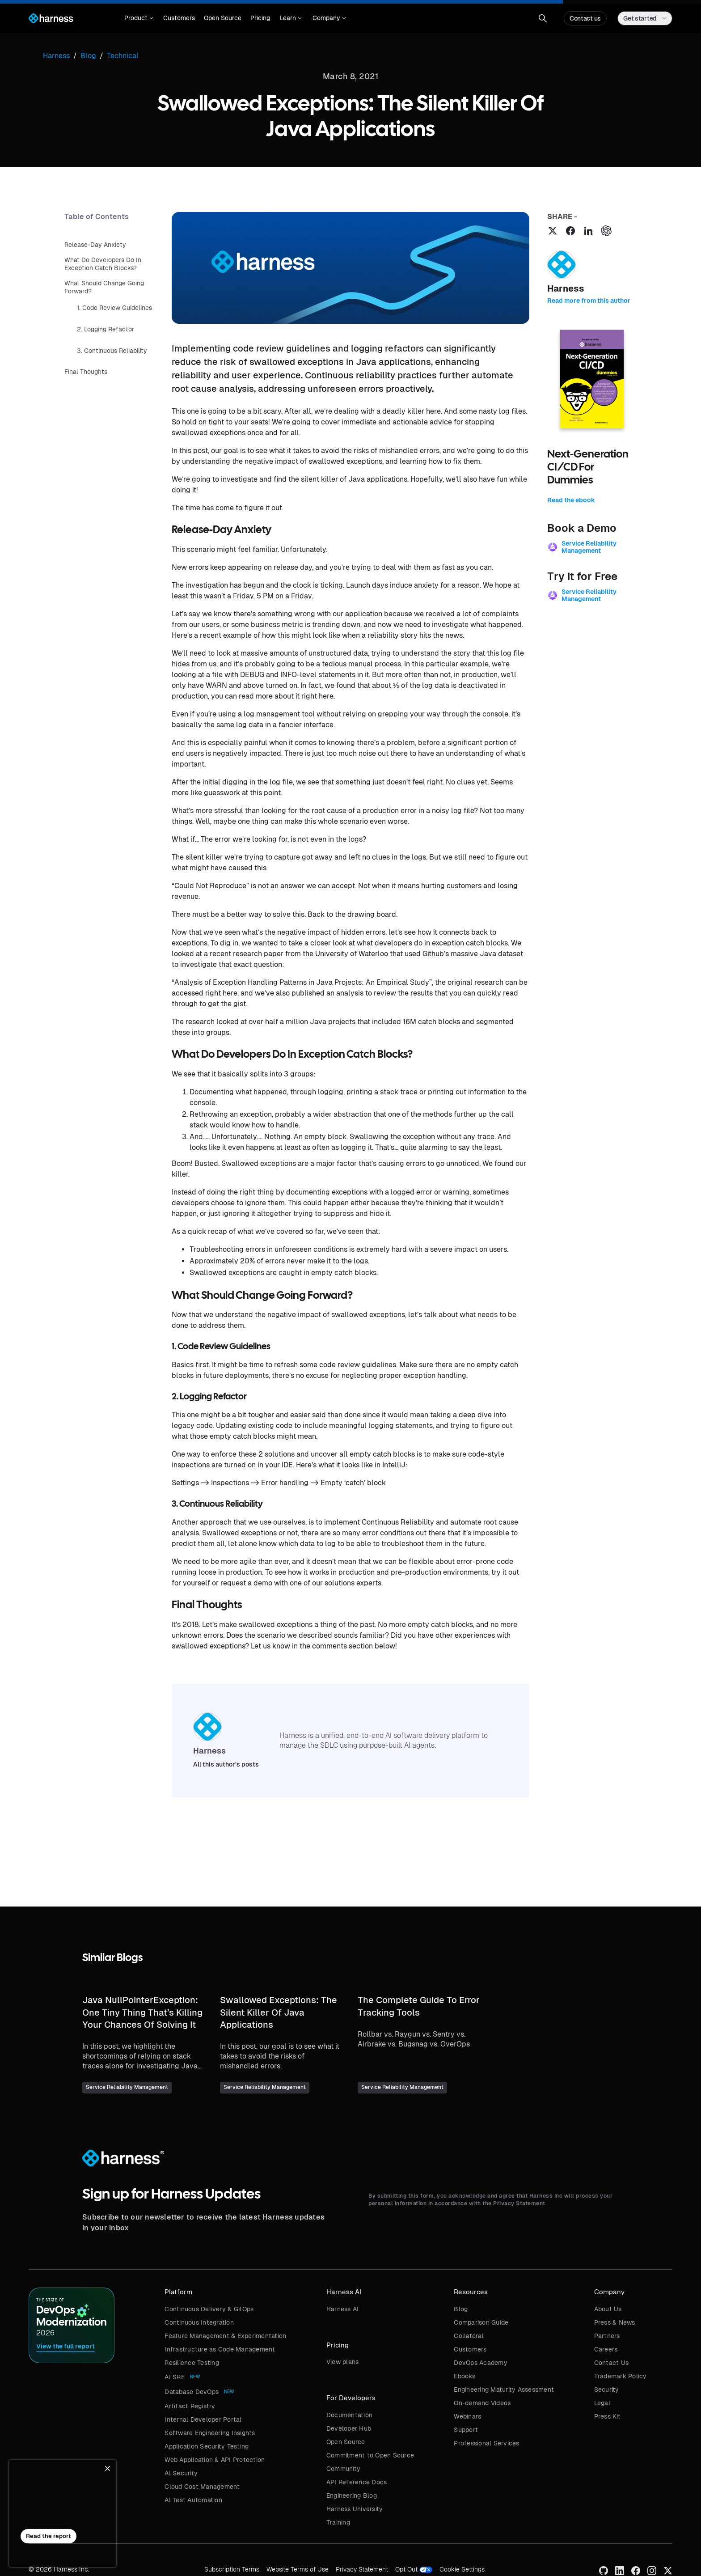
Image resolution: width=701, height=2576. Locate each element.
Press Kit (607, 2416)
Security (606, 2389)
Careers (606, 2349)
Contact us (585, 18)
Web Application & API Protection (215, 2460)
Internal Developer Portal (203, 2419)
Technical (123, 55)
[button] (138, 18)
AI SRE (175, 2377)
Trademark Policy (620, 2376)
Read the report (48, 2536)
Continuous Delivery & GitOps (209, 2309)
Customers (179, 17)
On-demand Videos (482, 2403)
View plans (342, 2362)
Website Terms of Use (297, 2569)
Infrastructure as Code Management (220, 2349)
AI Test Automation (193, 2500)
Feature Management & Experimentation (225, 2336)
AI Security (181, 2473)
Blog (461, 2309)
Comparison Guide (481, 2322)
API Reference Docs (356, 2482)
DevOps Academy (480, 2363)
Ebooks (464, 2376)
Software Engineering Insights (210, 2433)
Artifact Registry (190, 2406)
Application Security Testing (207, 2446)
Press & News (614, 2322)
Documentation (349, 2415)
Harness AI (342, 2309)
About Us (608, 2309)
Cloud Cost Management (202, 2486)
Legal (602, 2403)
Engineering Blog (351, 2495)
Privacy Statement (362, 2569)
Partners (607, 2336)
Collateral (469, 2336)
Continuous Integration (199, 2322)
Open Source (222, 17)
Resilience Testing (192, 2363)
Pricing (260, 17)
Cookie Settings (462, 2569)
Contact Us (611, 2363)
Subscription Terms (231, 2569)
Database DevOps (192, 2392)
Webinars (467, 2416)
